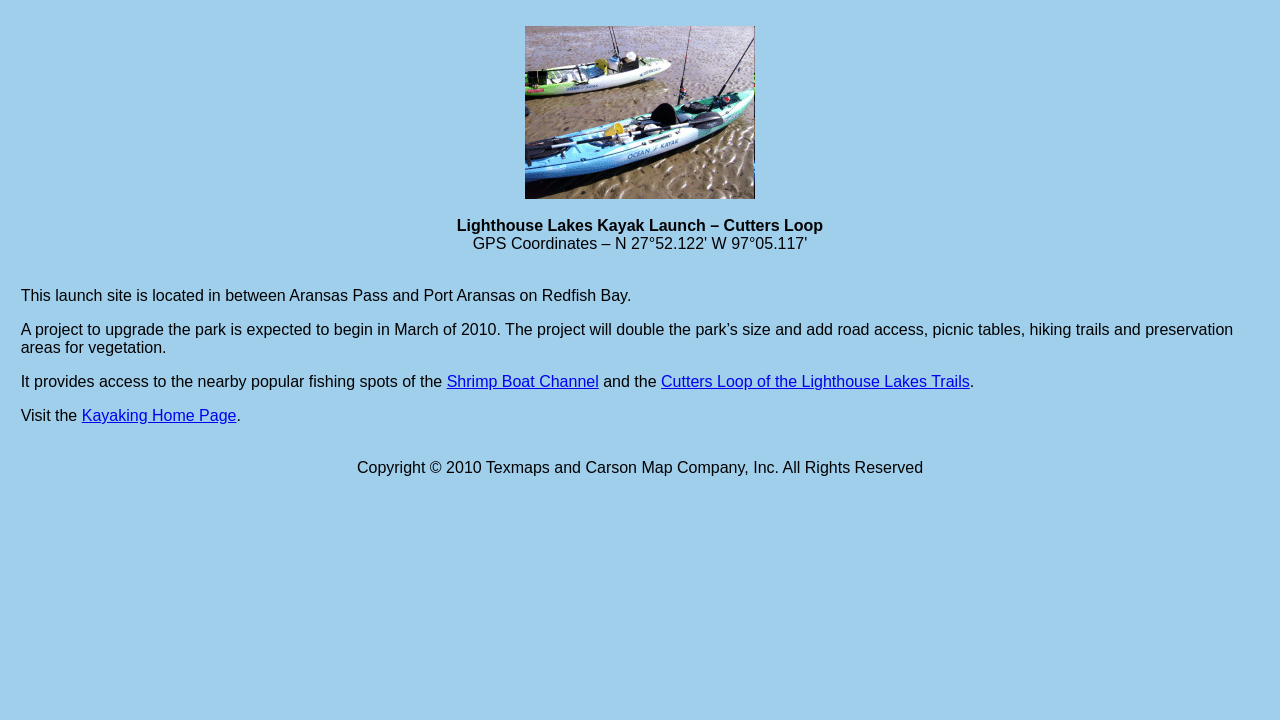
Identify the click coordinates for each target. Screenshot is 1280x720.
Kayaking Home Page (159, 415)
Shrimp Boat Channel (523, 381)
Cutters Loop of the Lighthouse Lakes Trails (815, 381)
